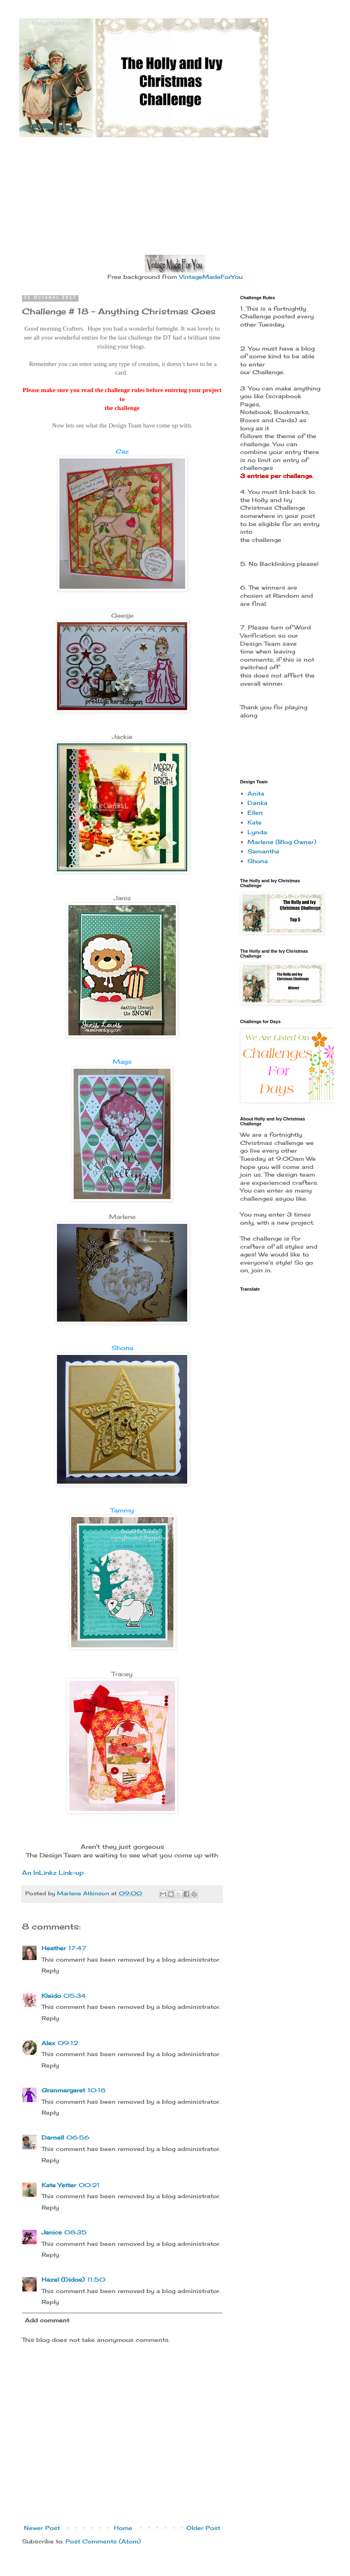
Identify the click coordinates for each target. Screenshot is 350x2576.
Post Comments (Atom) (103, 2541)
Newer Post (42, 2527)
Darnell (53, 2137)
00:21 (89, 2184)
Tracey (122, 1674)
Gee (118, 615)
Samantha (263, 851)
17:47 (77, 1948)
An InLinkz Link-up (53, 1873)
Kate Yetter (59, 2184)
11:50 (96, 2279)
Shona (122, 1348)
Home (123, 2527)
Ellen (255, 812)
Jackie (122, 737)
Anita (255, 793)
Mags (122, 1061)
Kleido (51, 1995)
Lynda (257, 832)
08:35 (75, 2232)
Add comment (47, 2320)
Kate (254, 822)
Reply (50, 1970)
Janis (122, 898)
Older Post (203, 2527)
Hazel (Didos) (63, 2279)
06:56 (78, 2137)
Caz (122, 451)
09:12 (68, 2042)
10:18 (96, 2090)
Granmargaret (63, 2090)
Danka (257, 802)
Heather (54, 1948)
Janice (52, 2232)
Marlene (122, 1217)
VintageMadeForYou (210, 276)
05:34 (74, 1995)
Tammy (122, 1510)
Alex (48, 2042)
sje (129, 615)
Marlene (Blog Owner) (281, 841)
